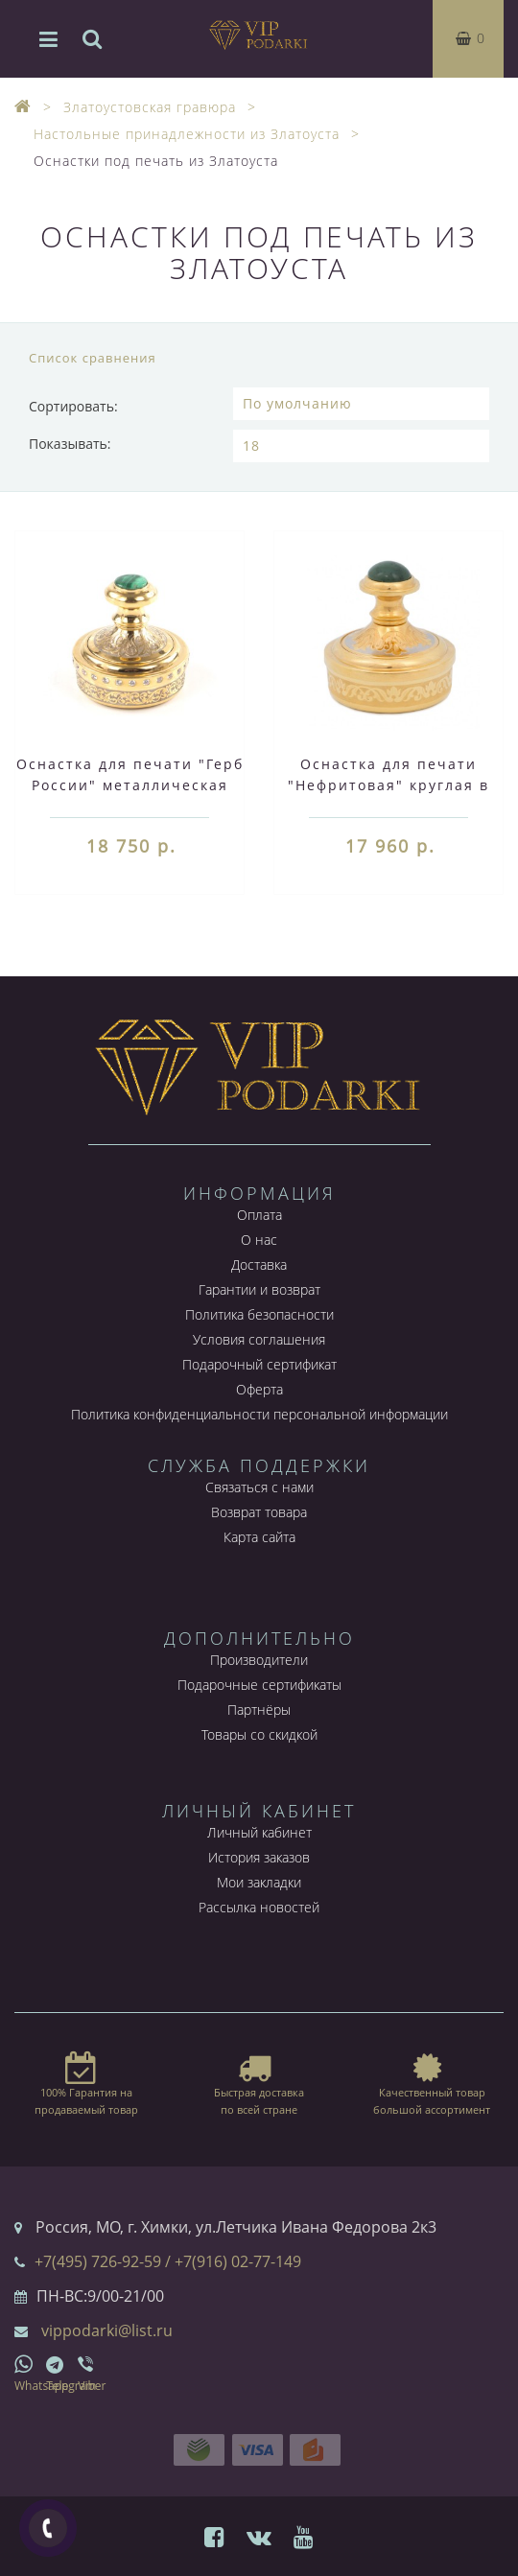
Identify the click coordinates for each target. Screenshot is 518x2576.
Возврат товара (259, 1512)
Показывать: (70, 443)
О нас (259, 1239)
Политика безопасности (259, 1314)
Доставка (259, 1264)
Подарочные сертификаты (259, 1684)
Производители (259, 1660)
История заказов (259, 1857)
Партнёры (259, 1709)
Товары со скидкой (259, 1734)
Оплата (259, 1215)
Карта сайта (259, 1537)
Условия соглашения (259, 1339)
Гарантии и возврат (259, 1289)
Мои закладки (259, 1882)
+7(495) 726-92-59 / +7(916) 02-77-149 (168, 2261)
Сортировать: (73, 406)
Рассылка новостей (259, 1907)
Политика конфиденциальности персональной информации (259, 1414)
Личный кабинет (259, 1832)
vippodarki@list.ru (107, 2330)
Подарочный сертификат (259, 1364)
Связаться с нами (259, 1487)
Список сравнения (92, 357)
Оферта (259, 1389)
